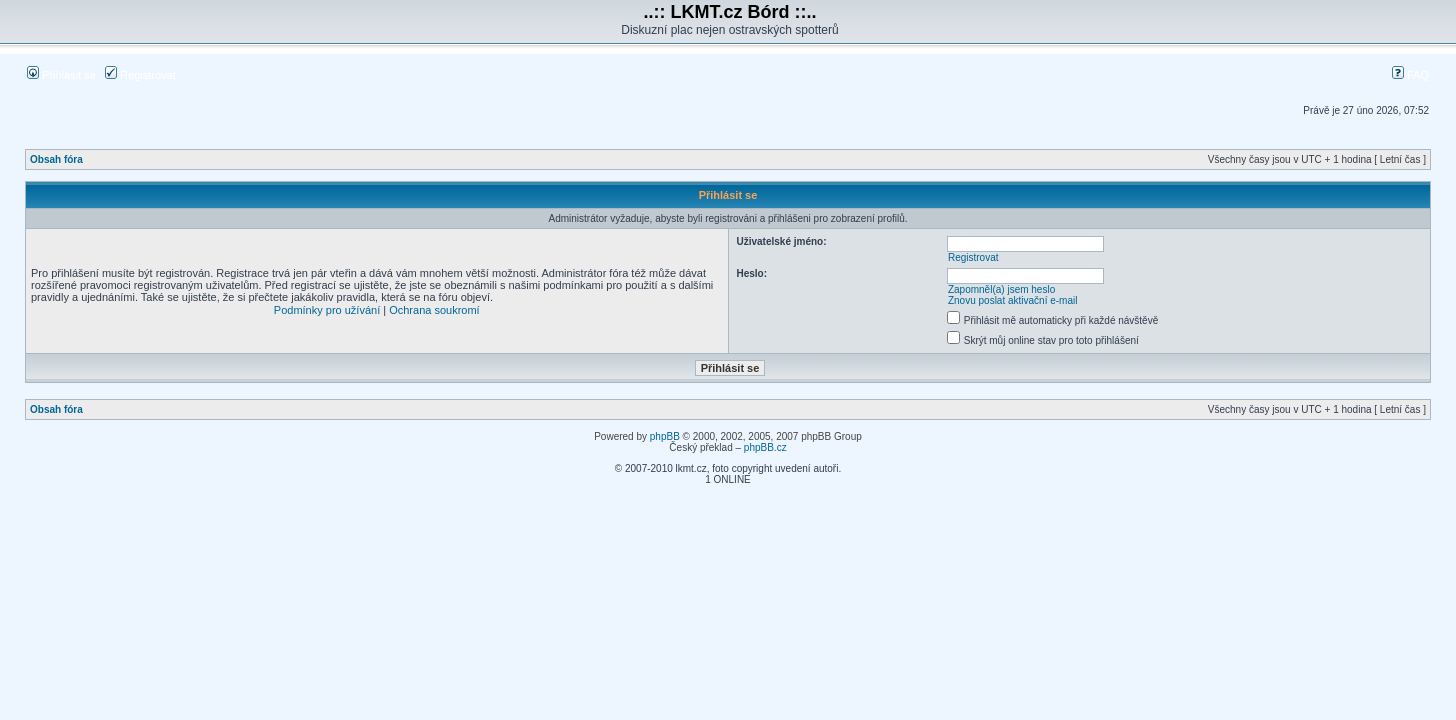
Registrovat (140, 75)
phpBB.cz (765, 447)
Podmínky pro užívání (327, 310)
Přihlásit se (61, 75)
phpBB (665, 436)
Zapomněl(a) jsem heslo (1001, 289)
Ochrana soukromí (434, 310)
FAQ (1410, 75)
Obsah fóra (56, 159)
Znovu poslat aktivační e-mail (1013, 300)
